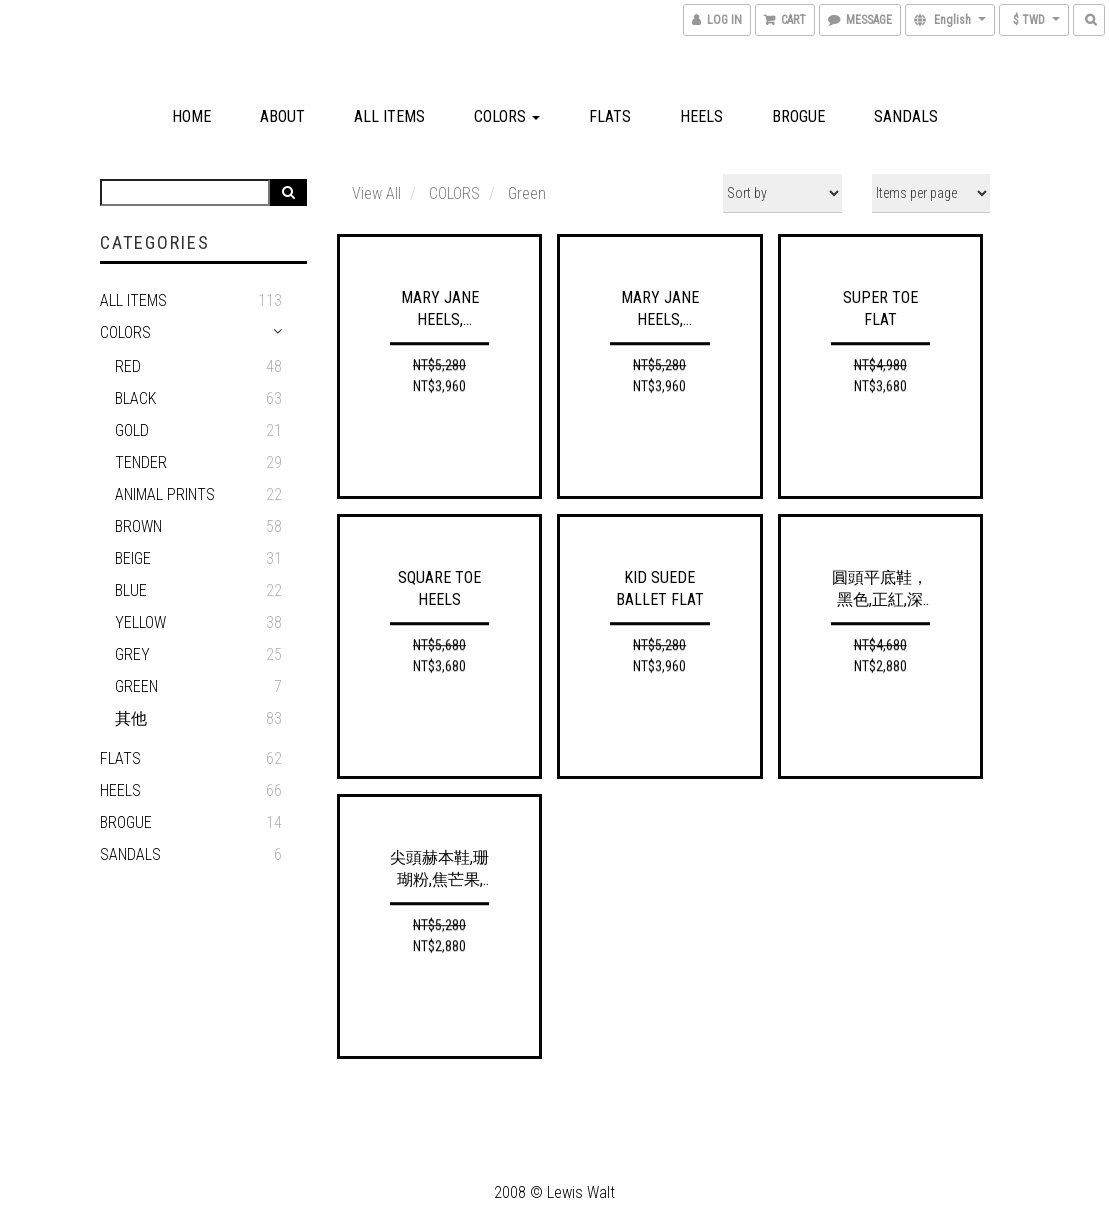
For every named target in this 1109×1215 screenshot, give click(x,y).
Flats (610, 116)
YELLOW (140, 622)
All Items (389, 116)
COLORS (507, 116)
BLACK (135, 398)
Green (136, 686)
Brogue (798, 116)
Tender (141, 462)
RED (128, 366)
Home (191, 116)
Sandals (906, 116)
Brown (138, 526)
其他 (131, 718)
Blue (131, 590)
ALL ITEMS (133, 300)
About (282, 116)
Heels (701, 116)
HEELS (120, 790)
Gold (132, 430)
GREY (132, 654)
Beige (133, 558)
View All (376, 193)
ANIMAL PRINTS (165, 494)
